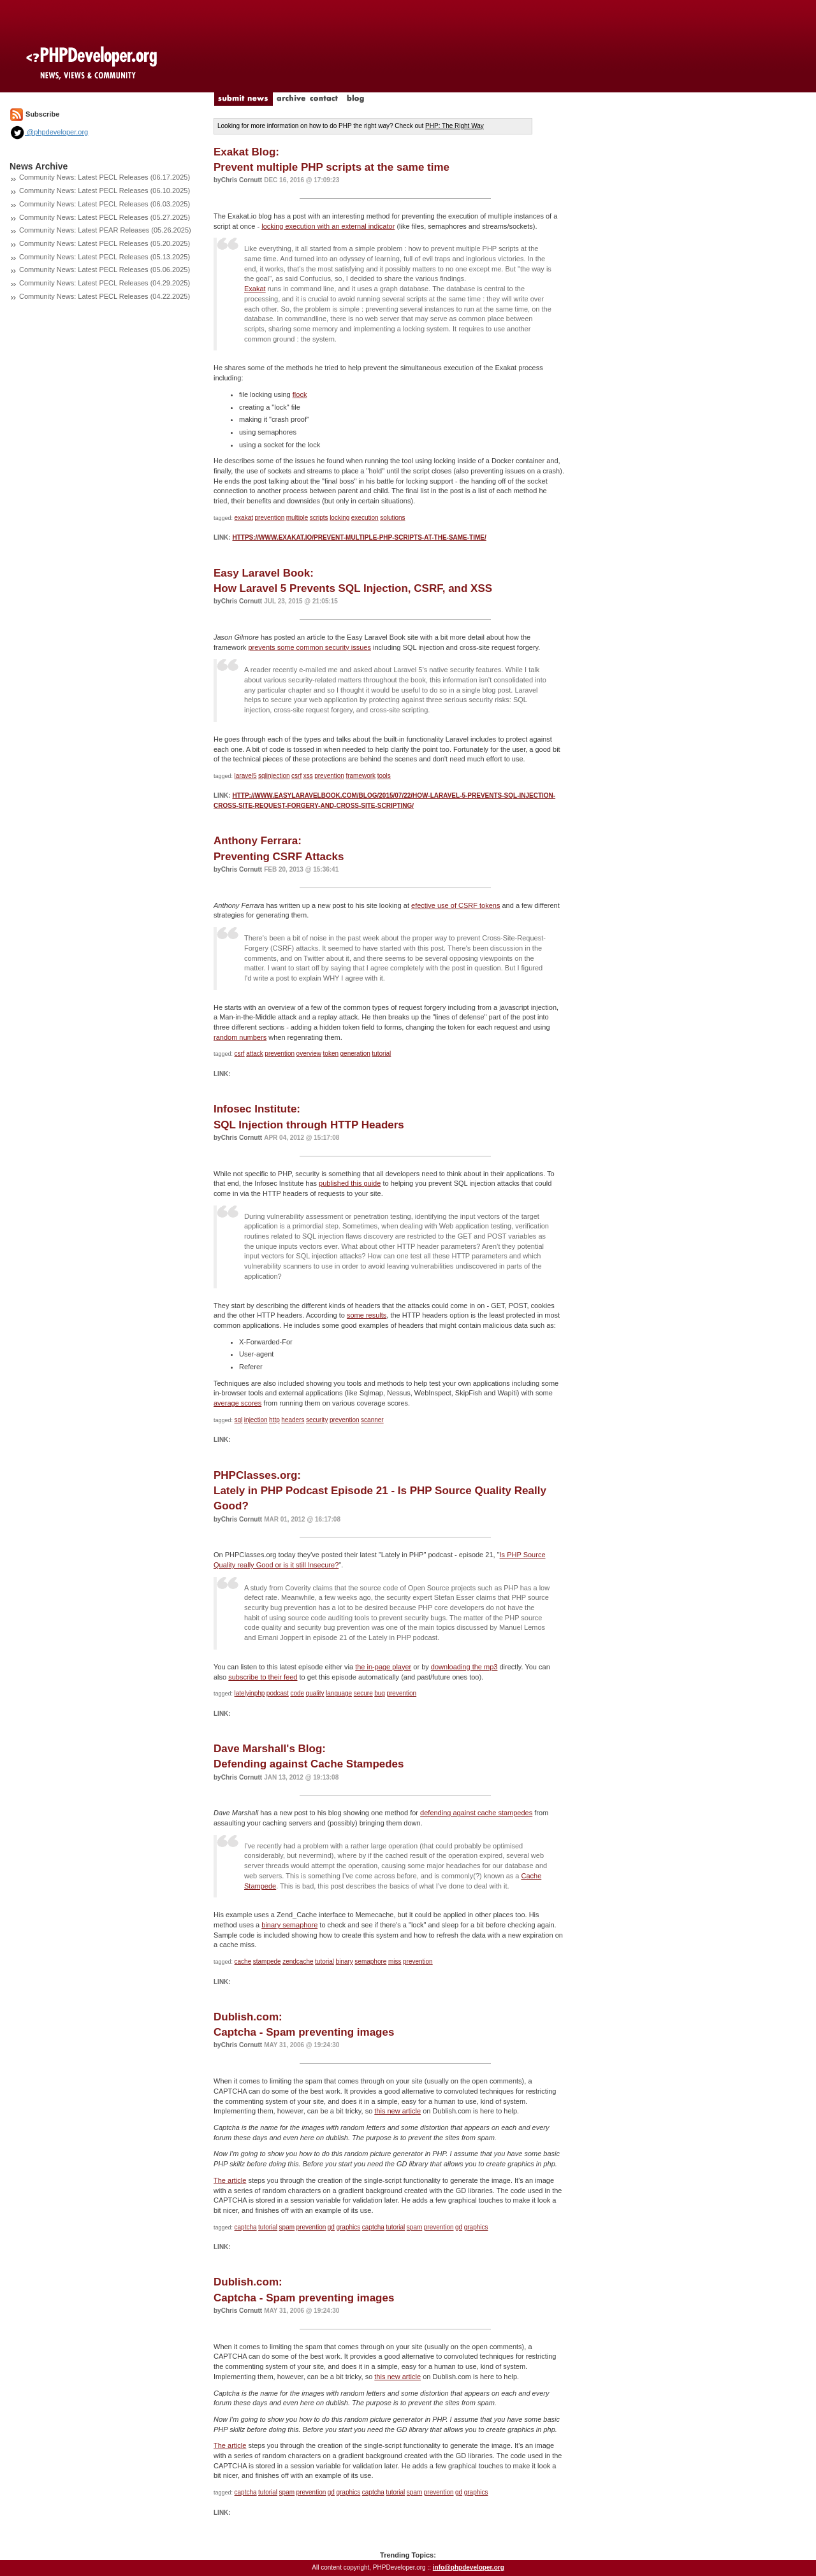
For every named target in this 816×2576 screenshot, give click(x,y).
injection (256, 1419)
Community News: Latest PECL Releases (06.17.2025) (104, 177)
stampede (267, 1961)
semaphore (370, 1961)
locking (339, 517)
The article (230, 2180)
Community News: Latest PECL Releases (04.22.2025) (104, 296)
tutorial (381, 1053)
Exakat (255, 288)
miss (395, 1961)
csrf (296, 775)
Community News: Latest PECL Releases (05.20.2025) (104, 243)
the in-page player (383, 1667)
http (274, 1419)
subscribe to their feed (262, 1677)
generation (355, 1053)
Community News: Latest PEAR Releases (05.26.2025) (105, 230)
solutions (392, 517)
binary (344, 1961)
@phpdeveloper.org (49, 132)
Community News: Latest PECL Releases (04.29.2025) (104, 283)
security (317, 1419)
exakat (244, 517)
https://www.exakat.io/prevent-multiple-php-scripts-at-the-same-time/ (359, 537)
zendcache (297, 1961)
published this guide (350, 1183)
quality (315, 1693)
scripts (319, 517)
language (339, 1693)
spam (287, 2227)
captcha (246, 2227)
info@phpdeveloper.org (468, 2567)
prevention (270, 517)
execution (365, 517)
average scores (237, 1403)
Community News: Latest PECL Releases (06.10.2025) (104, 190)
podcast (277, 1693)
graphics (348, 2227)
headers (292, 1419)
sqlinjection (273, 775)
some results (366, 1315)
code (297, 1693)
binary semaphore (289, 1925)
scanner (372, 1419)
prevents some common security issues (309, 647)
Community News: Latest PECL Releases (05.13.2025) (104, 257)
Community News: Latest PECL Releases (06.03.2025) (104, 204)
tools (384, 775)
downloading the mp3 (464, 1667)
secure (363, 1693)
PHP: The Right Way (454, 125)
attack (254, 1053)
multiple (297, 517)
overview (308, 1053)
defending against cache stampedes (476, 1813)
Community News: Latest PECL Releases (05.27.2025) (104, 217)
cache (243, 1961)
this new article (397, 2111)
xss (308, 775)
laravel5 (246, 775)
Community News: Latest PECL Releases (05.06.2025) (104, 269)
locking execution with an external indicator (328, 226)
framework (360, 775)
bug (379, 1693)
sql (239, 1419)
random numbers (240, 1037)
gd (331, 2227)
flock (300, 394)
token (331, 1053)
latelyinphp (250, 1693)
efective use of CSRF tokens (455, 905)
